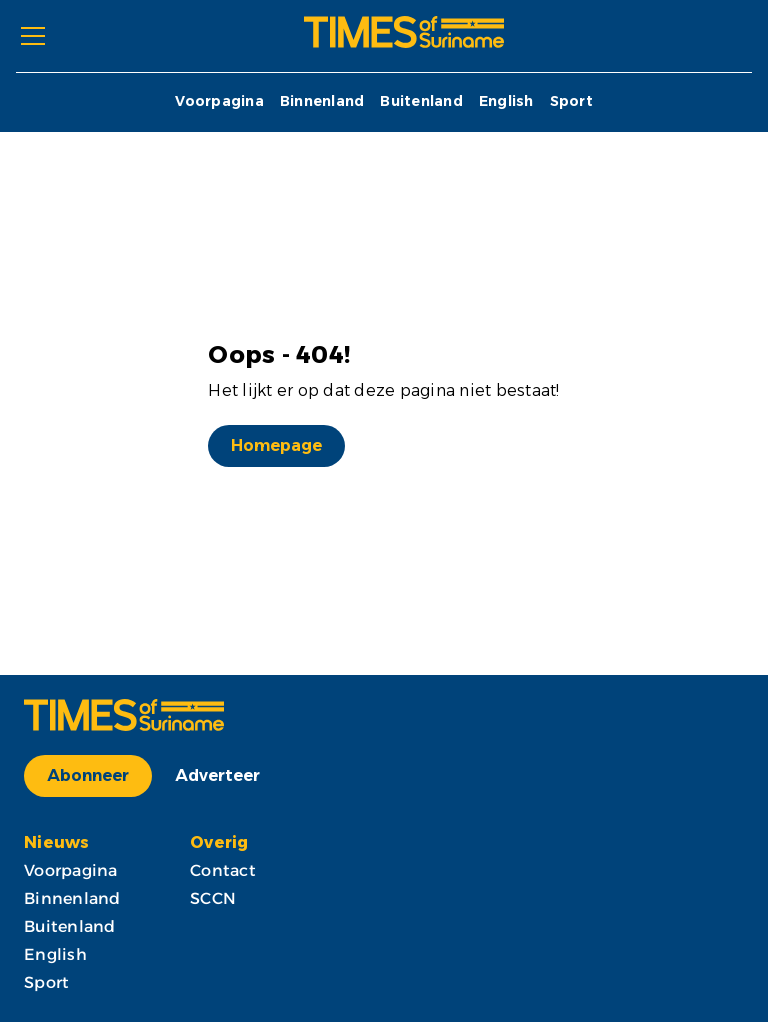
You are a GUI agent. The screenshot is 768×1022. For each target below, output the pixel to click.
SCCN (213, 898)
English (506, 101)
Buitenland (421, 101)
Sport (571, 101)
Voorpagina (219, 101)
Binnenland (322, 101)
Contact (223, 870)
